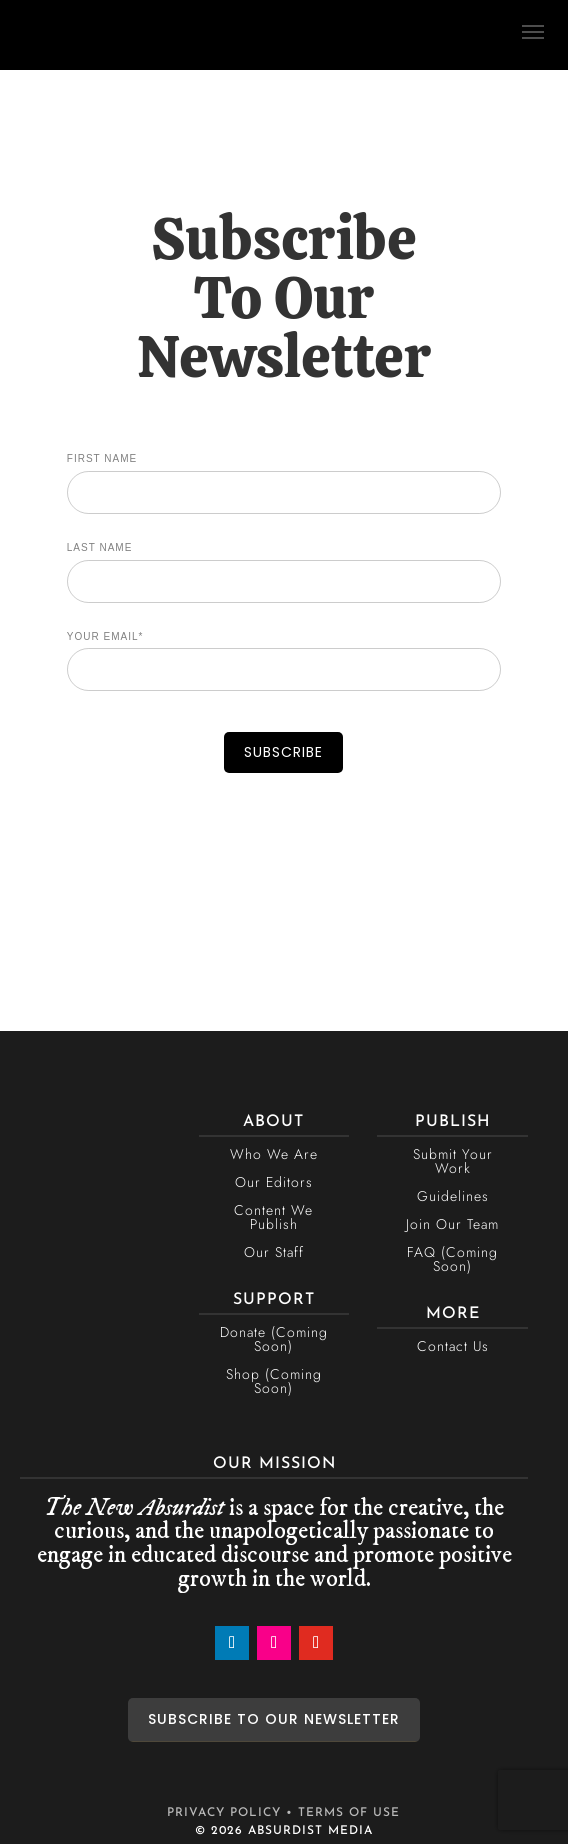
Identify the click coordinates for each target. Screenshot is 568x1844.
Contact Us (453, 1346)
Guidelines (453, 1196)
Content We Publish (273, 1217)
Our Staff (274, 1252)
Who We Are (274, 1154)
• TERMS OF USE (343, 1813)
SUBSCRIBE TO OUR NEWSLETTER (274, 1719)
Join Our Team (452, 1224)
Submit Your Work (453, 1161)
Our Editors (274, 1182)
